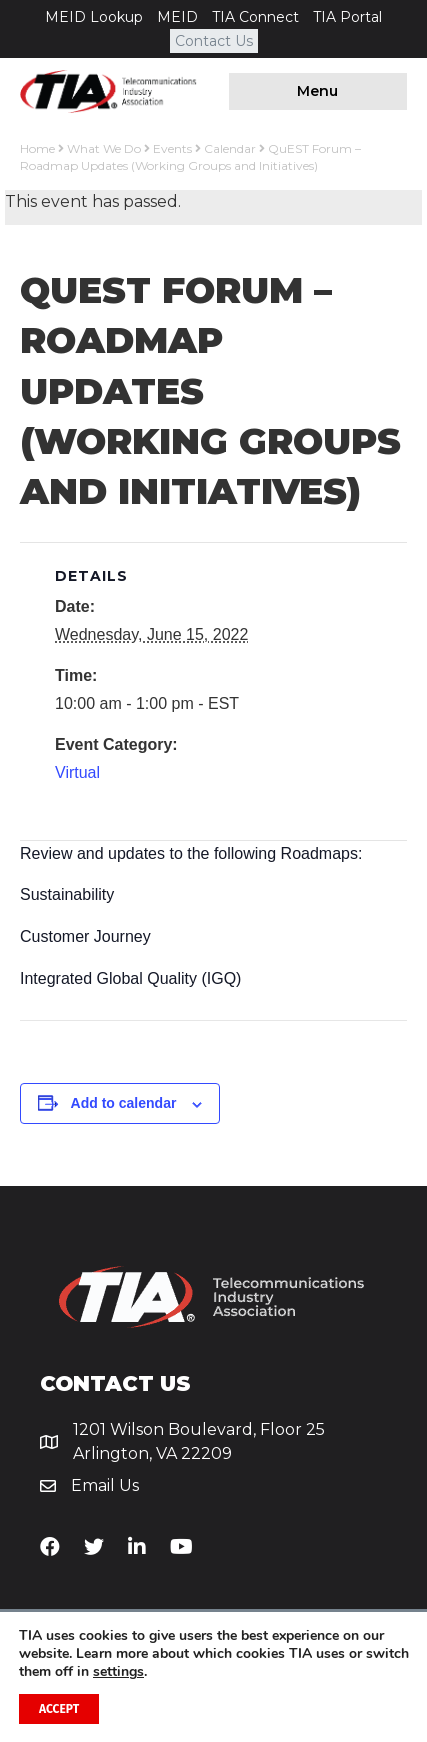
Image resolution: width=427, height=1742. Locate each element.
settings (118, 1672)
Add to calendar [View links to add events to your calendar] (124, 1103)
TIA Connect (255, 17)
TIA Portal (347, 17)
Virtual (77, 772)
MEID (177, 17)
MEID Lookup (94, 17)
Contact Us (214, 41)
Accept (59, 1709)
